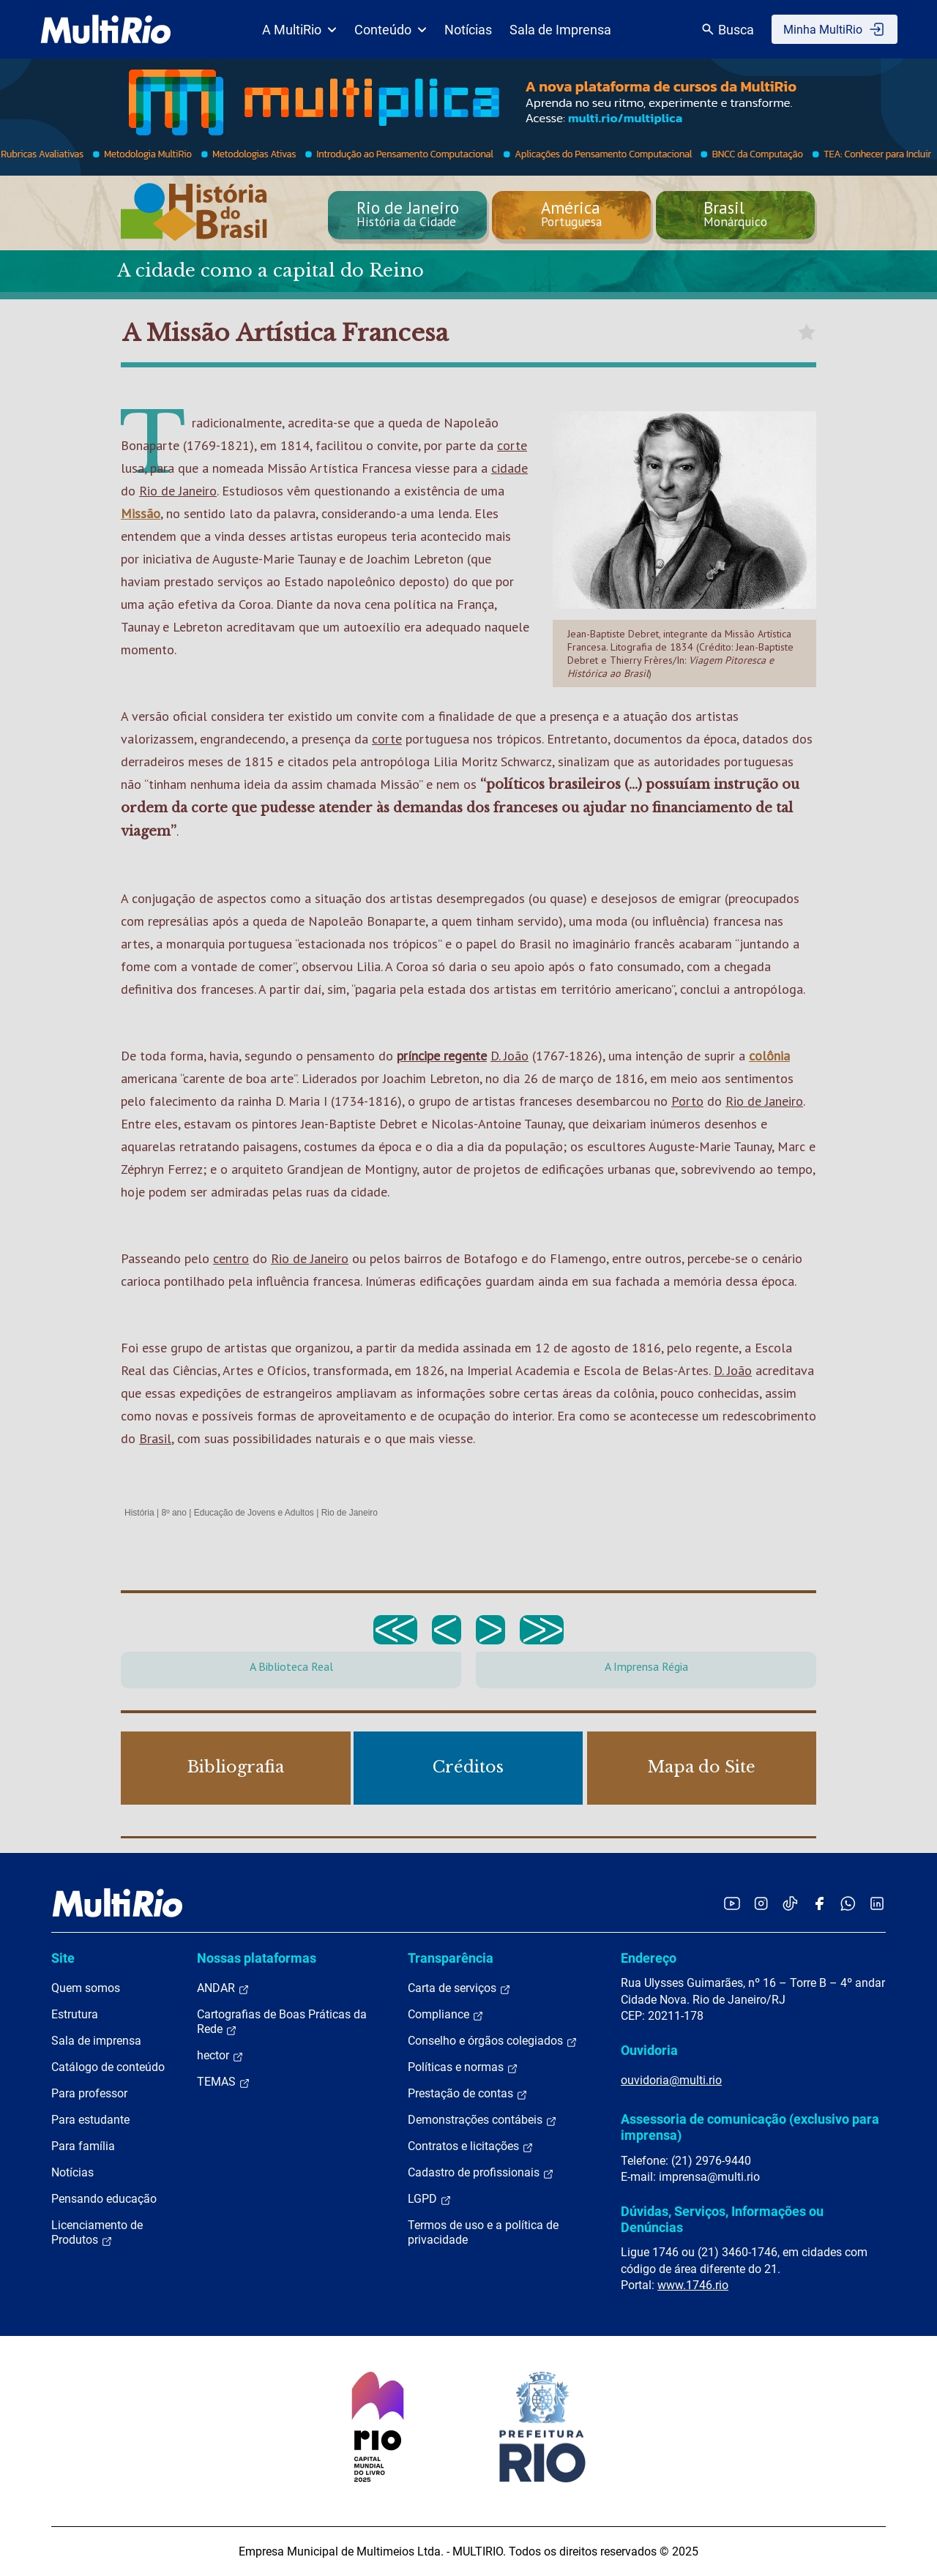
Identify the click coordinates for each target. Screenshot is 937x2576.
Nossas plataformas (256, 1958)
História (139, 1513)
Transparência (450, 1958)
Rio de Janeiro (178, 490)
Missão (140, 513)
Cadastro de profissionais (481, 2172)
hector (220, 2055)
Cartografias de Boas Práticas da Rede (282, 2022)
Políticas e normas (463, 2067)
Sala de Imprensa (560, 29)
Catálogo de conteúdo (108, 2067)
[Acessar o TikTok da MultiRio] (790, 1903)
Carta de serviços (459, 1988)
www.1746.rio (692, 2285)
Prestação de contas (468, 2093)
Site (63, 1958)
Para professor (89, 2093)
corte (512, 445)
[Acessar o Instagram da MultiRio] (761, 1903)
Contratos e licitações (471, 2146)
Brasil (155, 1438)
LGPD (430, 2199)
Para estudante (90, 2120)
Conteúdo (390, 29)
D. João (509, 1055)
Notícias (468, 29)
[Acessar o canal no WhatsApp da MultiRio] (848, 1903)
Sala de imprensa (96, 2041)
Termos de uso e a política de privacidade (483, 2232)
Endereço (648, 1958)
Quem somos (85, 1988)
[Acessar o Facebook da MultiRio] (819, 1903)
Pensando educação (104, 2199)
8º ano (173, 1513)
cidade (509, 468)
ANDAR (223, 1988)
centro (231, 1258)
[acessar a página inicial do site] (106, 29)
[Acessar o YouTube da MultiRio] (732, 1903)
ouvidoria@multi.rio (671, 2080)
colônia (769, 1055)
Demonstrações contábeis (482, 2120)
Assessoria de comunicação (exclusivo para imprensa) (750, 2127)
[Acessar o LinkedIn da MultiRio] (877, 1903)
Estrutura (74, 2014)
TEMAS (223, 2082)
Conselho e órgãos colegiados (493, 2041)
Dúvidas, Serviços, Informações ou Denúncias (722, 2219)
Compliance (446, 2014)
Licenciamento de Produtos (97, 2232)
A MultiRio (299, 29)
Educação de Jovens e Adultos (254, 1513)
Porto (687, 1101)
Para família (83, 2146)
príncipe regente (442, 1055)
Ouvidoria (649, 2050)
